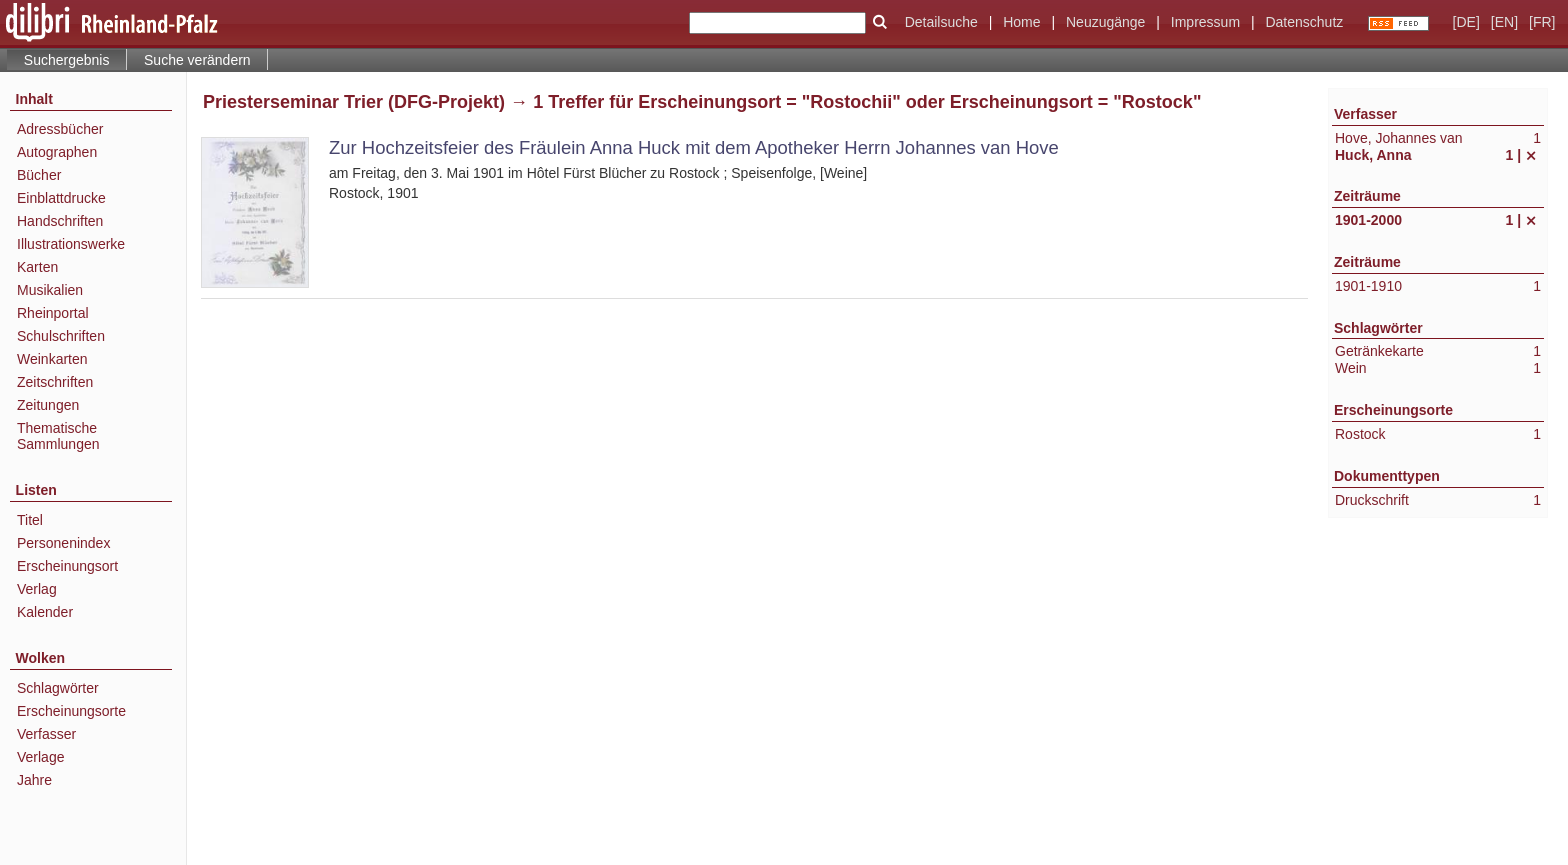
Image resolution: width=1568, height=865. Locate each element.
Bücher (39, 175)
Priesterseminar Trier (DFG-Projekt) (354, 102)
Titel (30, 520)
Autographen (57, 152)
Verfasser (46, 734)
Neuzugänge (1105, 22)
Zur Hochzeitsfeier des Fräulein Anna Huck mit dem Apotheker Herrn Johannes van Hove (694, 147)
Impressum (1205, 22)
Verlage (40, 757)
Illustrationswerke (71, 244)
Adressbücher (60, 129)
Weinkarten (52, 359)
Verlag (37, 589)
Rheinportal (53, 313)
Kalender (45, 612)
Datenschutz (1304, 22)
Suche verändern (197, 60)
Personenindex (63, 543)
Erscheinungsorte (71, 711)
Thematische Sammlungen (58, 436)
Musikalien (50, 290)
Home (1021, 22)
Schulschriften (61, 336)
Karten (37, 267)
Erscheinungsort (67, 566)
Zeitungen (48, 405)
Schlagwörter (58, 688)
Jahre (34, 780)
